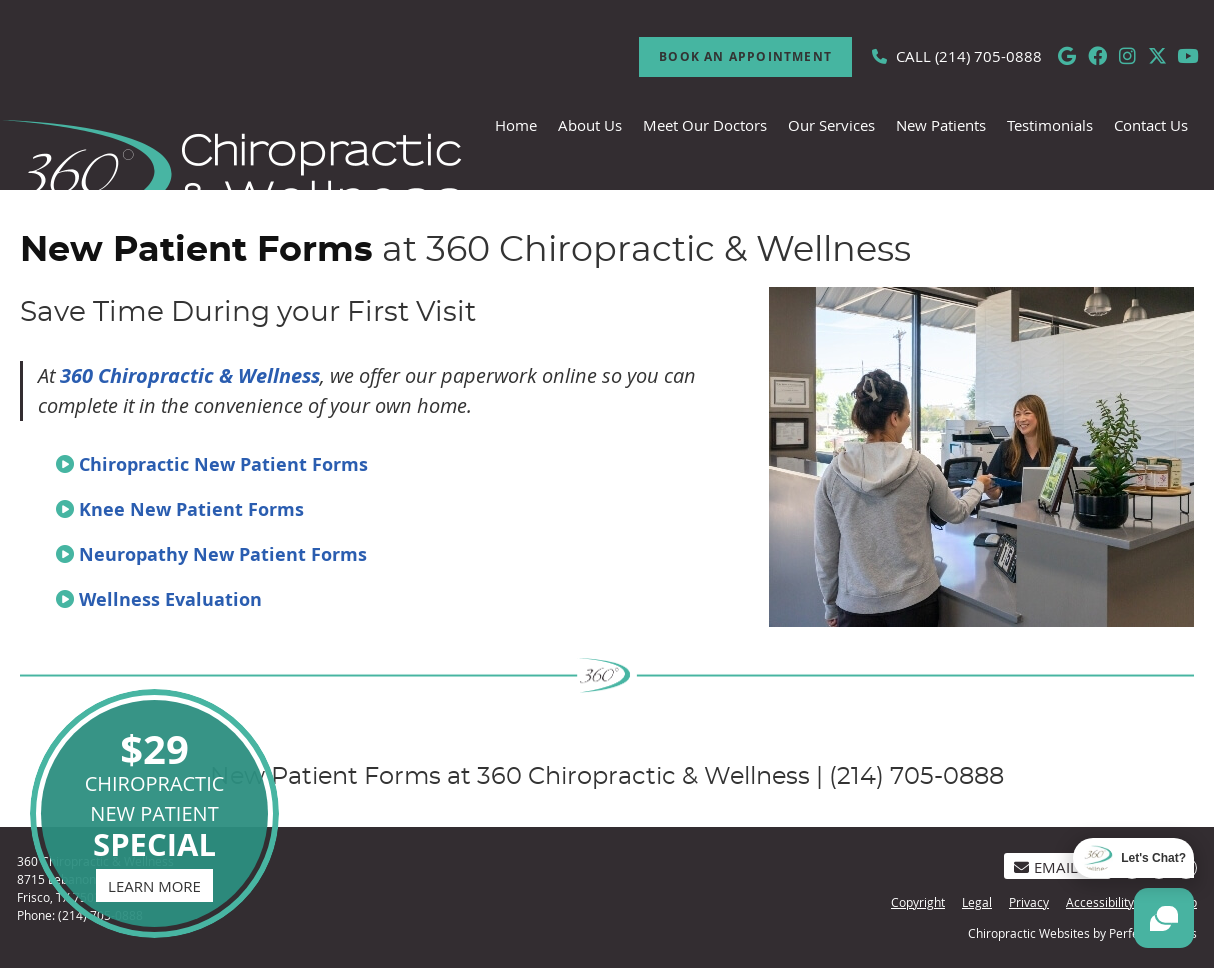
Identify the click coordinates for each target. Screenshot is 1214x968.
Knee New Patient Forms (191, 509)
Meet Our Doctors (705, 125)
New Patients (941, 125)
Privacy (1029, 902)
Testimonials (1050, 125)
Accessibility (1100, 902)
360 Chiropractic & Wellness (190, 375)
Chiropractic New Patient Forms (223, 464)
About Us (590, 125)
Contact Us (1151, 125)
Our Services (831, 125)
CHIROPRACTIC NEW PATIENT (154, 811)
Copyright (918, 902)
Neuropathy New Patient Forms (223, 554)
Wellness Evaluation (170, 599)
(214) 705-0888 (988, 56)
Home (516, 125)
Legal (977, 902)
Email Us (1057, 867)
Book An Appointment (745, 56)
